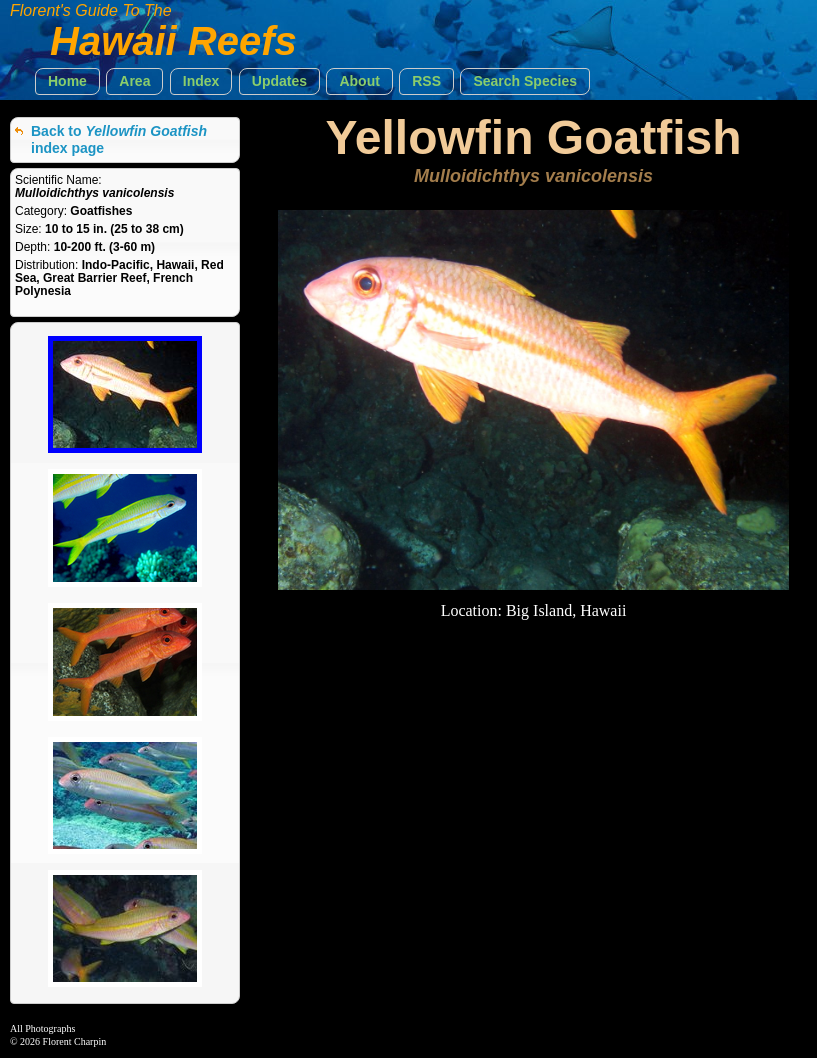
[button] (67, 81)
